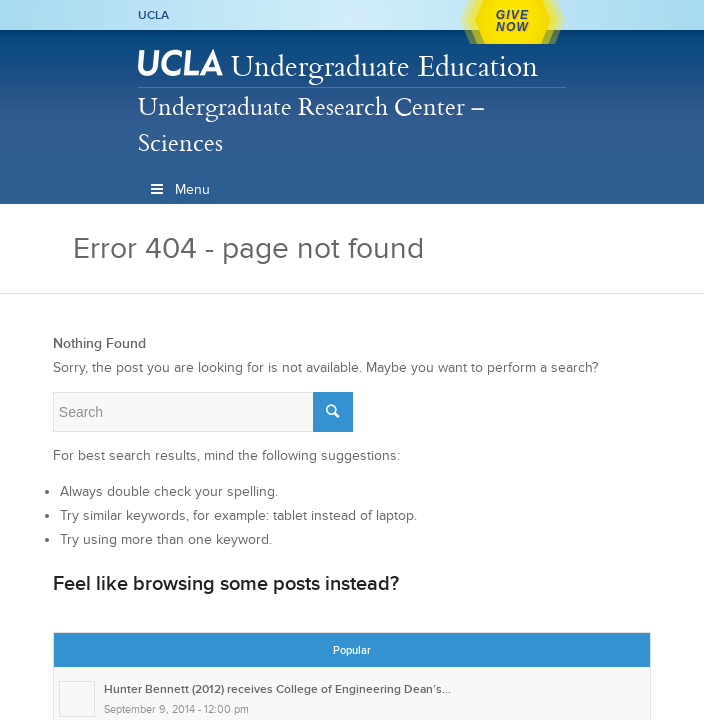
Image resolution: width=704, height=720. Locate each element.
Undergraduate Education (384, 65)
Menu (179, 189)
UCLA (153, 15)
